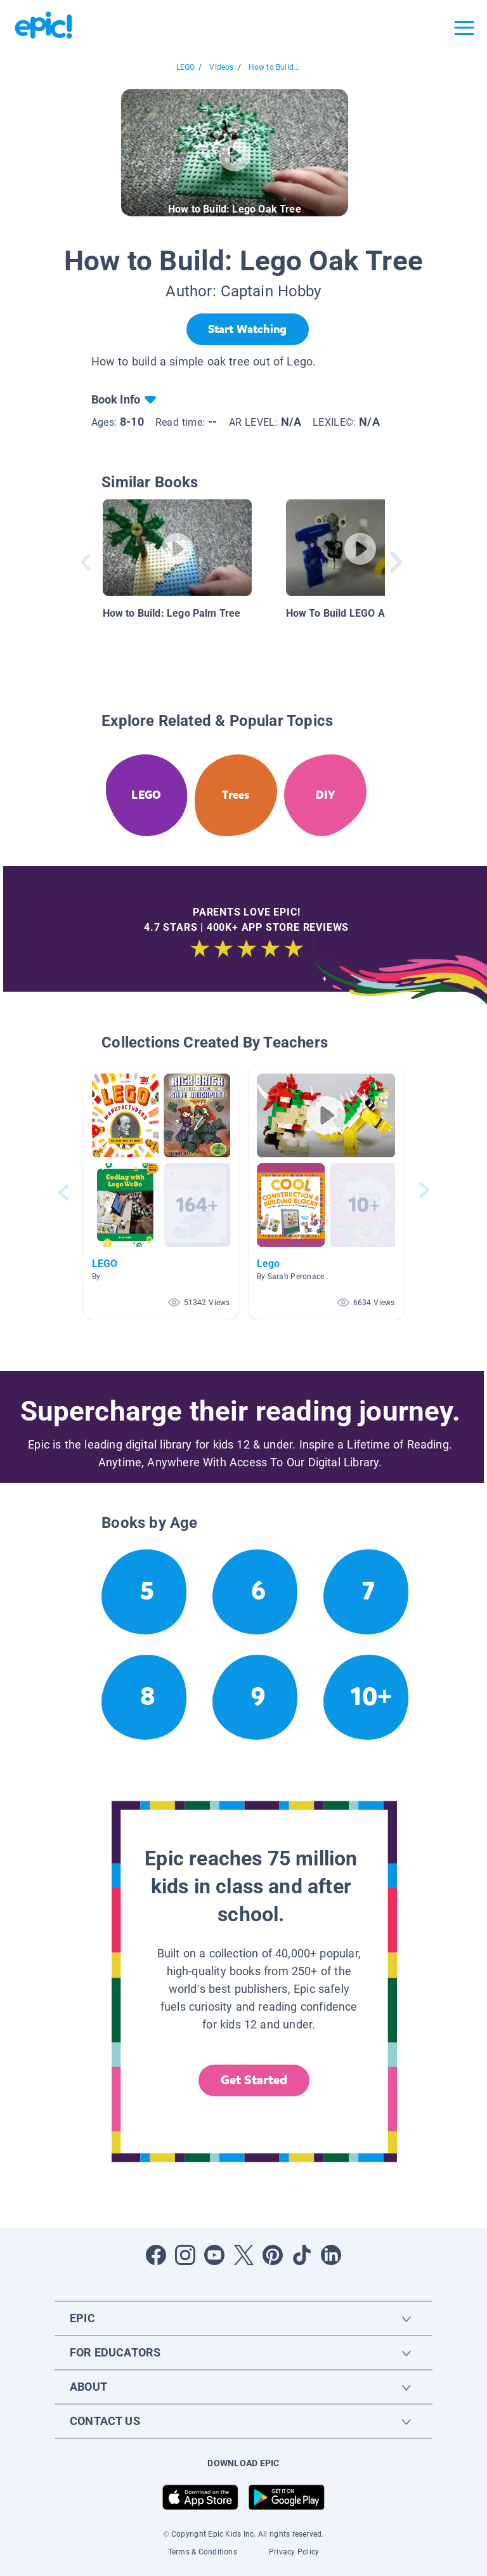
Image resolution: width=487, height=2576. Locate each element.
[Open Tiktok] (302, 2255)
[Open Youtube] (214, 2255)
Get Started (254, 2080)
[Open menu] (464, 28)
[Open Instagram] (185, 2255)
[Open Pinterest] (273, 2255)
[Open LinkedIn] (331, 2255)
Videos (221, 67)
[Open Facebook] (156, 2255)
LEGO (185, 67)
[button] (161, 1192)
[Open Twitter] (243, 2255)
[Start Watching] (247, 329)
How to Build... (274, 67)
